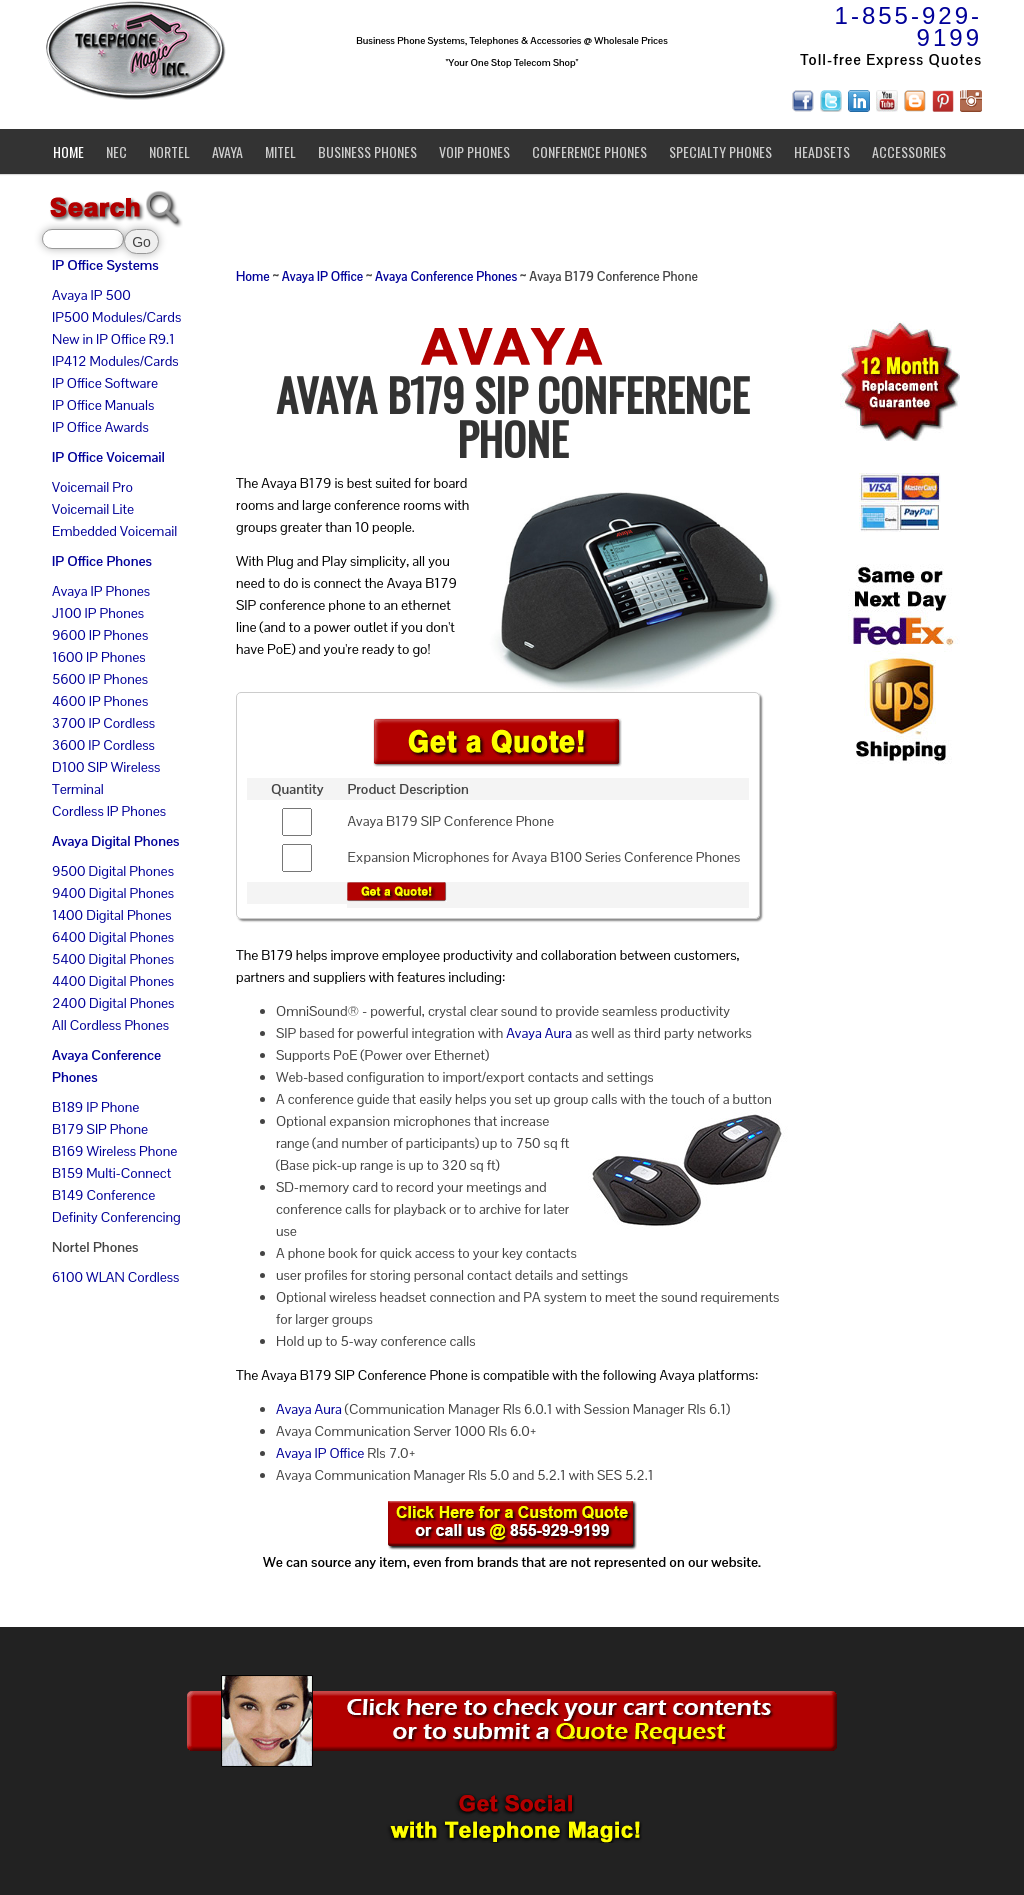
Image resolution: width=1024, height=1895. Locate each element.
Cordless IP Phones (109, 811)
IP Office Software (105, 383)
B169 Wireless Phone (114, 1151)
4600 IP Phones (100, 701)
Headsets (822, 151)
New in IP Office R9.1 (113, 339)
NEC (116, 151)
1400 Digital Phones (112, 915)
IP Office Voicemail (108, 457)
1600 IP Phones (99, 657)
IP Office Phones (102, 561)
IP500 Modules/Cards (116, 317)
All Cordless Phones (110, 1025)
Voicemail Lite (93, 509)
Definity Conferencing (116, 1217)
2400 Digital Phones (113, 1003)
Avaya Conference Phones (446, 277)
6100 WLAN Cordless (115, 1277)
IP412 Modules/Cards (115, 361)
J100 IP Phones (98, 613)
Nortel (169, 151)
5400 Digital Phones (113, 959)
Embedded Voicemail (114, 531)
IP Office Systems (105, 265)
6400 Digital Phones (113, 937)
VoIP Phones (474, 151)
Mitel (280, 151)
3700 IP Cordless (103, 723)
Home (68, 151)
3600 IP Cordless (103, 745)
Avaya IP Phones (101, 591)
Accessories (909, 151)
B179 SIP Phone (100, 1129)
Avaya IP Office (322, 277)
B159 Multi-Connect (111, 1173)
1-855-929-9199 (908, 26)
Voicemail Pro (92, 487)
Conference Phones (589, 151)
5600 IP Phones (100, 679)
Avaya (227, 151)
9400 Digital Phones (113, 893)
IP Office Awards (100, 427)
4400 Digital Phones (113, 981)
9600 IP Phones (100, 635)
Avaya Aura (539, 1033)
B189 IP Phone (95, 1107)
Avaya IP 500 (91, 295)
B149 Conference (103, 1195)
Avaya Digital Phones (115, 841)
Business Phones (367, 151)
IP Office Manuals (103, 405)
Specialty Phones (720, 151)
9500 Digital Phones (113, 871)
